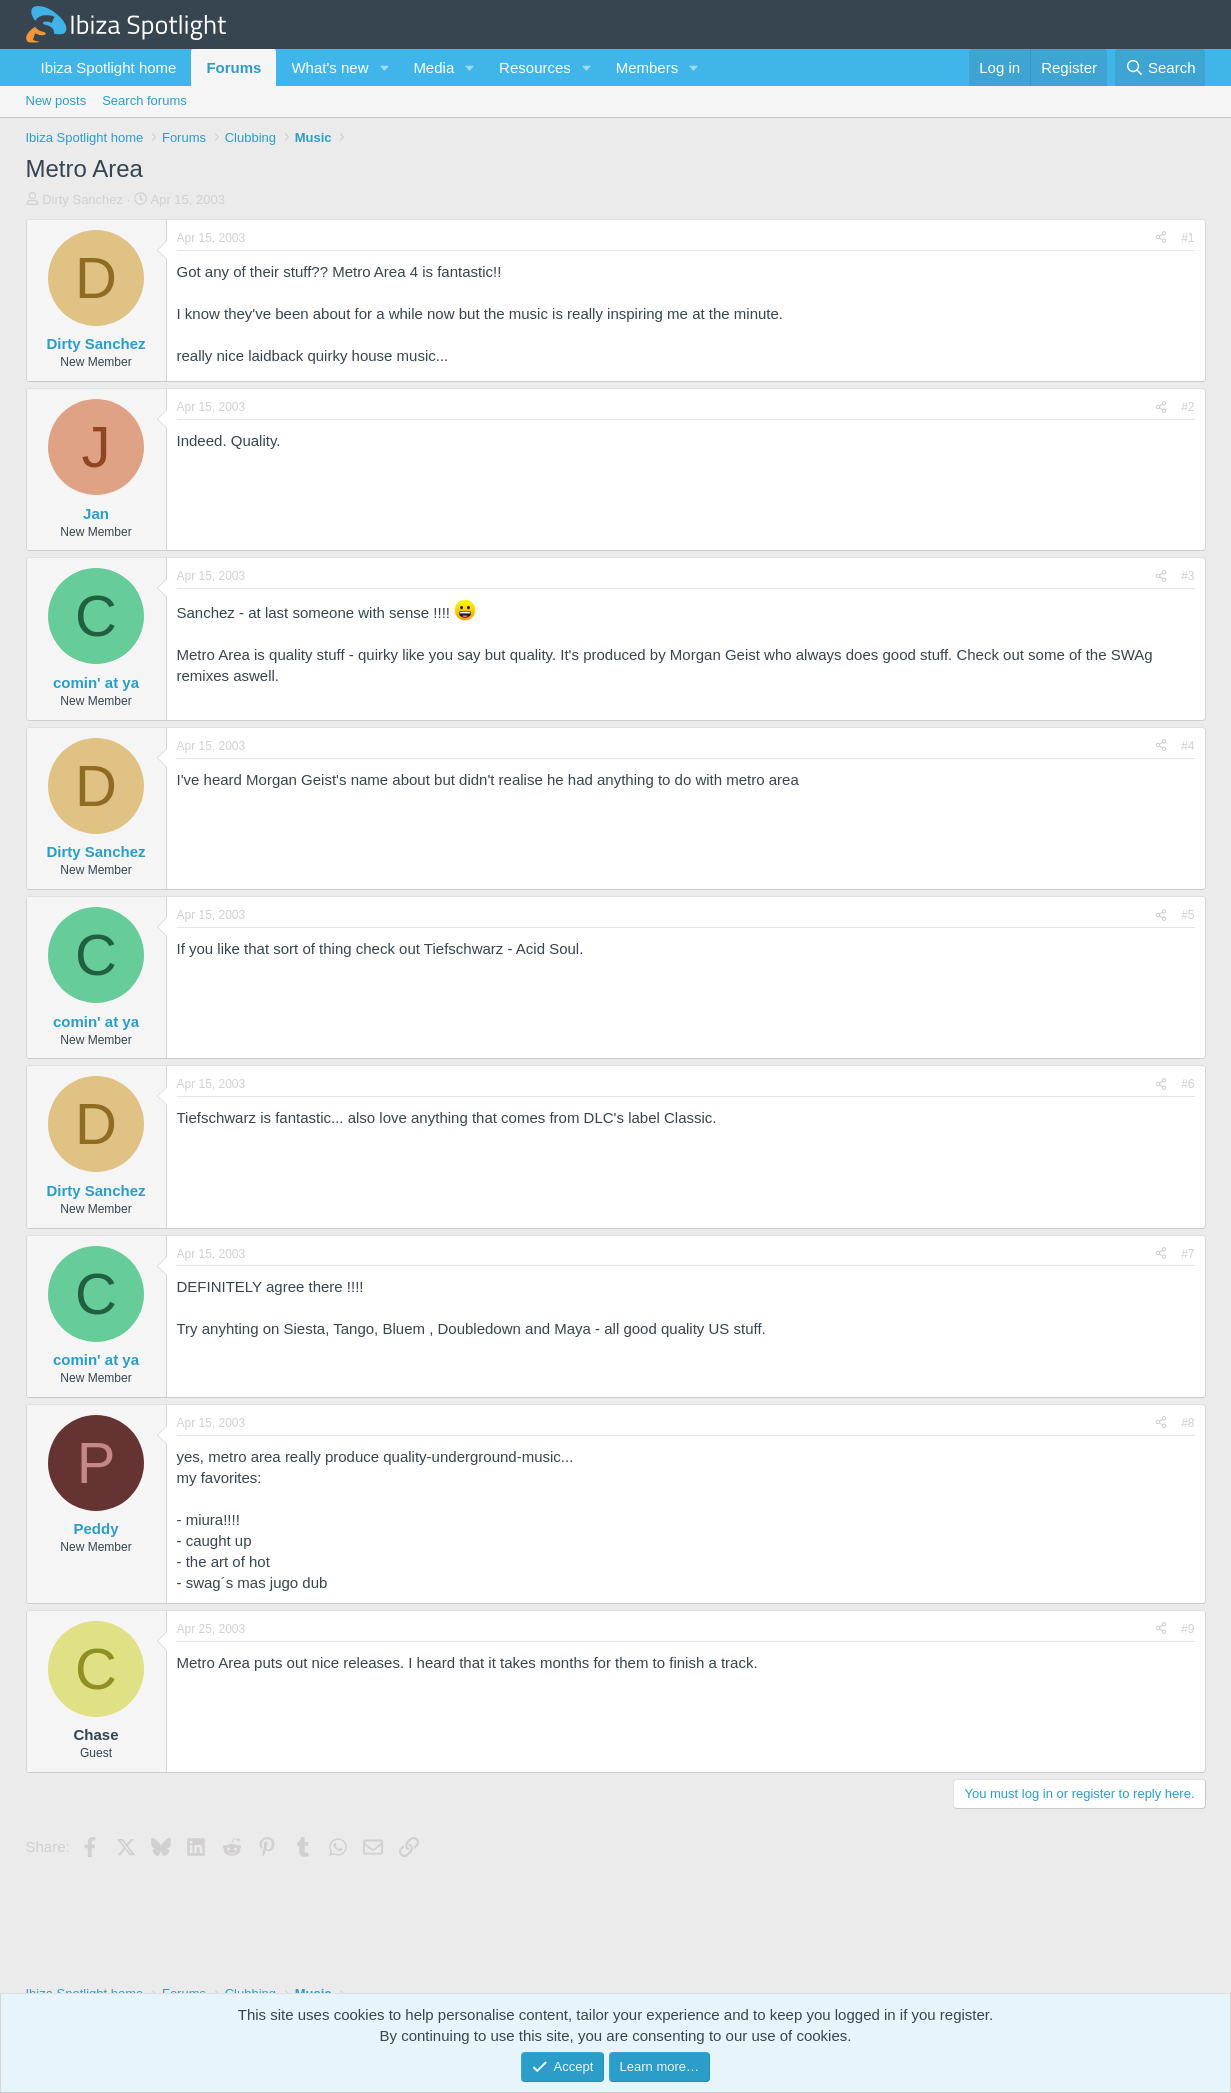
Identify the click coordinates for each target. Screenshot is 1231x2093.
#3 (1187, 576)
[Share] (1161, 238)
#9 (1187, 1629)
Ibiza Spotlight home (109, 67)
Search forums (144, 100)
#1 (1187, 238)
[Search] (1160, 67)
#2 (1187, 407)
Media (433, 67)
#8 (1187, 1423)
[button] (384, 67)
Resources (535, 67)
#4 (1187, 746)
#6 (1187, 1084)
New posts (56, 100)
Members (647, 67)
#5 (1187, 915)
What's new (329, 67)
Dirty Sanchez (82, 199)
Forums (233, 67)
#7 (1187, 1254)
